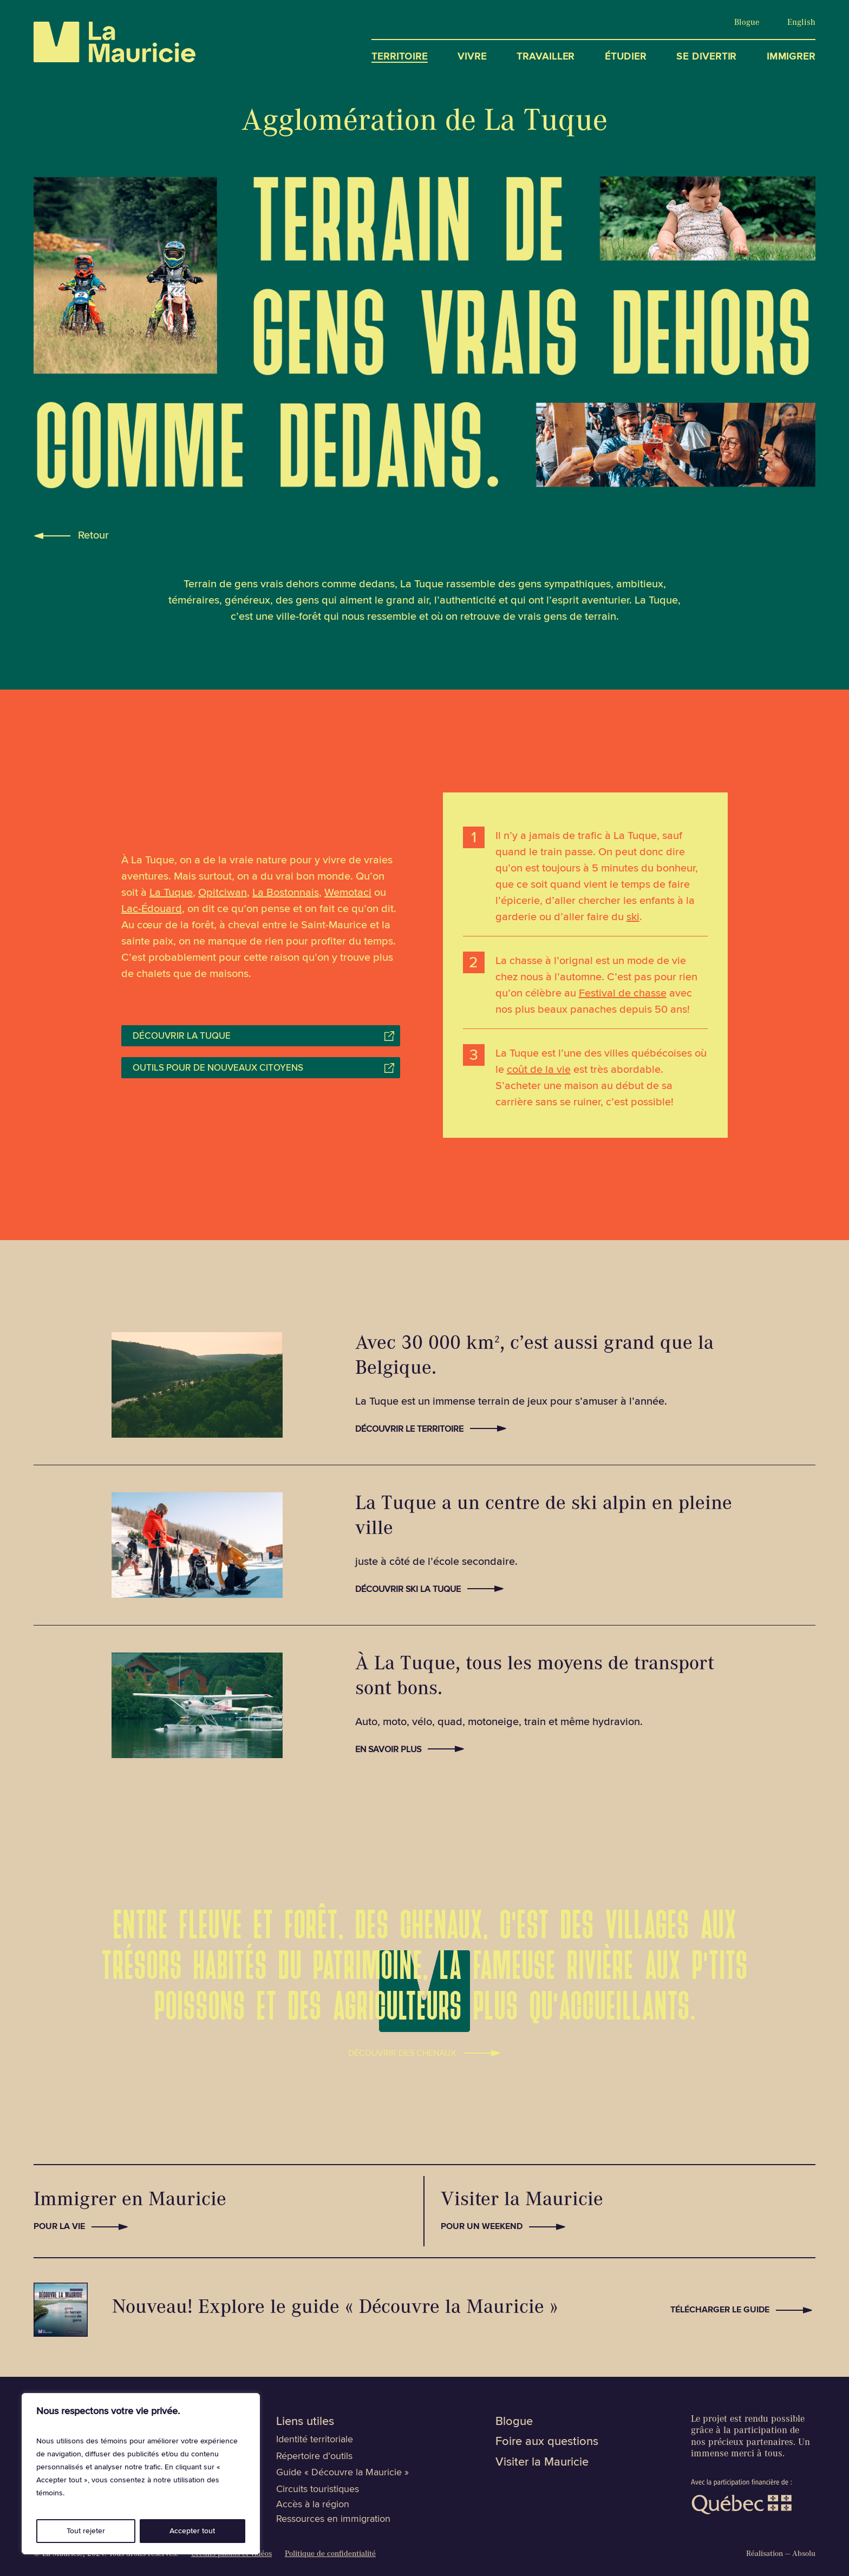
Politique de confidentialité (330, 2555)
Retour (93, 535)
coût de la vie (539, 1069)
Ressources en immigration (333, 2519)
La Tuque (171, 892)
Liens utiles (305, 2421)
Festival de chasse (623, 993)
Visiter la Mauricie (542, 2462)
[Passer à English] (801, 23)
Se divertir (706, 56)
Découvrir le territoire (409, 1429)
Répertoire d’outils (314, 2456)
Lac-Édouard (151, 908)
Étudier (625, 56)
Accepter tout (192, 2530)
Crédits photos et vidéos (231, 2555)
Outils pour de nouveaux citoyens (218, 1067)
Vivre (472, 56)
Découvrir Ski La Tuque (408, 1589)
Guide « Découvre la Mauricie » (342, 2472)
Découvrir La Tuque (182, 1035)
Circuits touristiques (317, 2489)
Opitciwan (222, 892)
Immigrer (791, 56)
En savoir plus (388, 1749)
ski (632, 916)
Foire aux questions (546, 2441)
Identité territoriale (314, 2439)
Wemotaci (347, 892)
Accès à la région (312, 2504)
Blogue (746, 23)
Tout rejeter (86, 2530)
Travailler (545, 56)
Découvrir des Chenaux (402, 2051)
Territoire (399, 56)
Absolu (803, 2555)
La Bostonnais (285, 892)
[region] (141, 2473)
